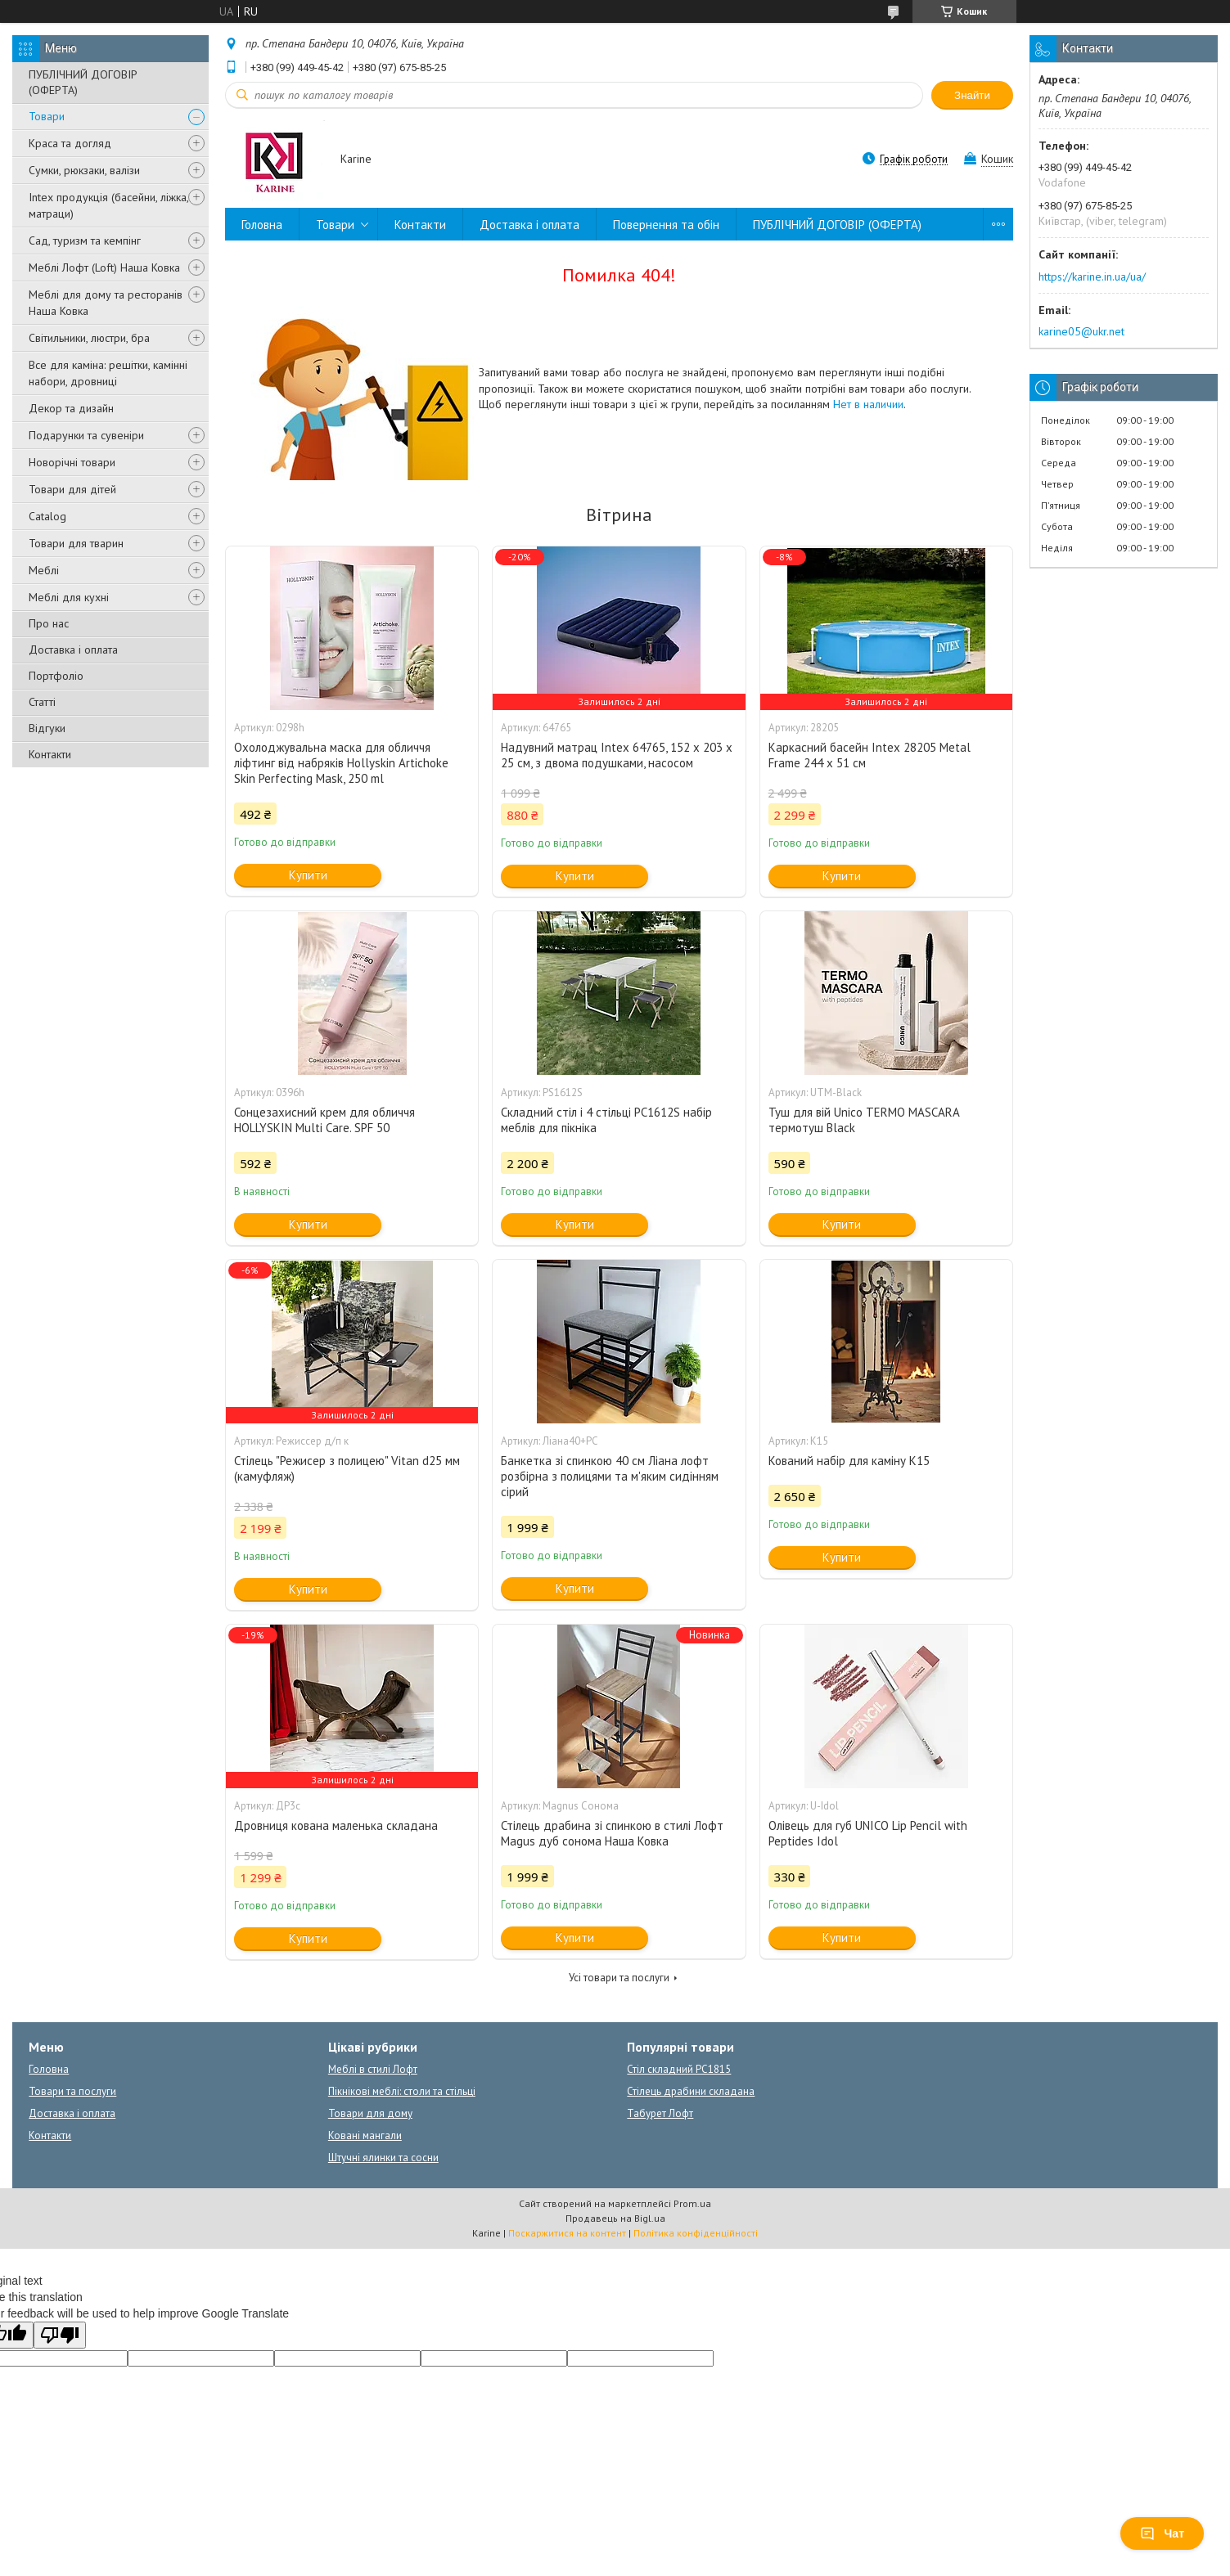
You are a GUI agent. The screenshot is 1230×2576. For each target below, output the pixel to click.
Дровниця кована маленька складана (336, 1825)
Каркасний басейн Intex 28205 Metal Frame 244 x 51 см (869, 755)
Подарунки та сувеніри (86, 435)
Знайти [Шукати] (972, 95)
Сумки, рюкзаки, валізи (84, 170)
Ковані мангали (365, 2135)
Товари (47, 116)
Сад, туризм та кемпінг (85, 240)
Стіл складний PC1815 (679, 2069)
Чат (1162, 2533)
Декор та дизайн (71, 408)
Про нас (49, 623)
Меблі (44, 570)
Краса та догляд (70, 143)
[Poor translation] (60, 2335)
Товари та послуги (72, 2091)
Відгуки (47, 728)
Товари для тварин (76, 543)
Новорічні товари (72, 462)
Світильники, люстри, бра (89, 337)
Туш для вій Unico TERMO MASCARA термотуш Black (863, 1119)
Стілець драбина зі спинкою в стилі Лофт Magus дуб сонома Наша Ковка (612, 1833)
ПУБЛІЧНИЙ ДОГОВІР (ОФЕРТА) (83, 82)
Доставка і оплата (73, 649)
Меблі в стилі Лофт (372, 2069)
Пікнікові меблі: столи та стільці (401, 2091)
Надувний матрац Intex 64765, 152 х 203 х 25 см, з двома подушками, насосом (616, 755)
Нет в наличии (868, 404)
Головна (261, 224)
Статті (42, 702)
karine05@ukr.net (1081, 331)
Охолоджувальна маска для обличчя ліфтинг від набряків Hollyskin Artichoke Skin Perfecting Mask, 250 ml (341, 763)
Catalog (47, 516)
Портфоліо (56, 675)
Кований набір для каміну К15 (849, 1460)
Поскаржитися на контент (567, 2233)
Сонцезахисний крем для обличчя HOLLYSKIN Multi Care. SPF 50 (324, 1119)
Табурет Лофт (660, 2113)
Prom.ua (692, 2203)
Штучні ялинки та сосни (383, 2158)
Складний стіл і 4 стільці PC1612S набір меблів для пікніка (606, 1119)
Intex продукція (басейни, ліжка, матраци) (108, 205)
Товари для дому (370, 2113)
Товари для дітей (72, 489)
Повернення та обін (666, 224)
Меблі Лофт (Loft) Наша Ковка (104, 267)
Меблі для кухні (69, 597)
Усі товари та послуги (619, 1977)
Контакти (50, 754)
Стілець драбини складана (691, 2091)
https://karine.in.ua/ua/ (1092, 276)
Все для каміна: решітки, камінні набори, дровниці (108, 373)
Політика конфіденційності (695, 2233)
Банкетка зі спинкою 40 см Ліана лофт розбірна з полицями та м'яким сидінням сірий (610, 1476)
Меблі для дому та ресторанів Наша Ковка (105, 302)
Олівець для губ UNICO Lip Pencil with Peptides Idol (867, 1833)
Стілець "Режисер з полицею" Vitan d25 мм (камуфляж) (347, 1468)
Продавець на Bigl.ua (615, 2218)
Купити (308, 875)
